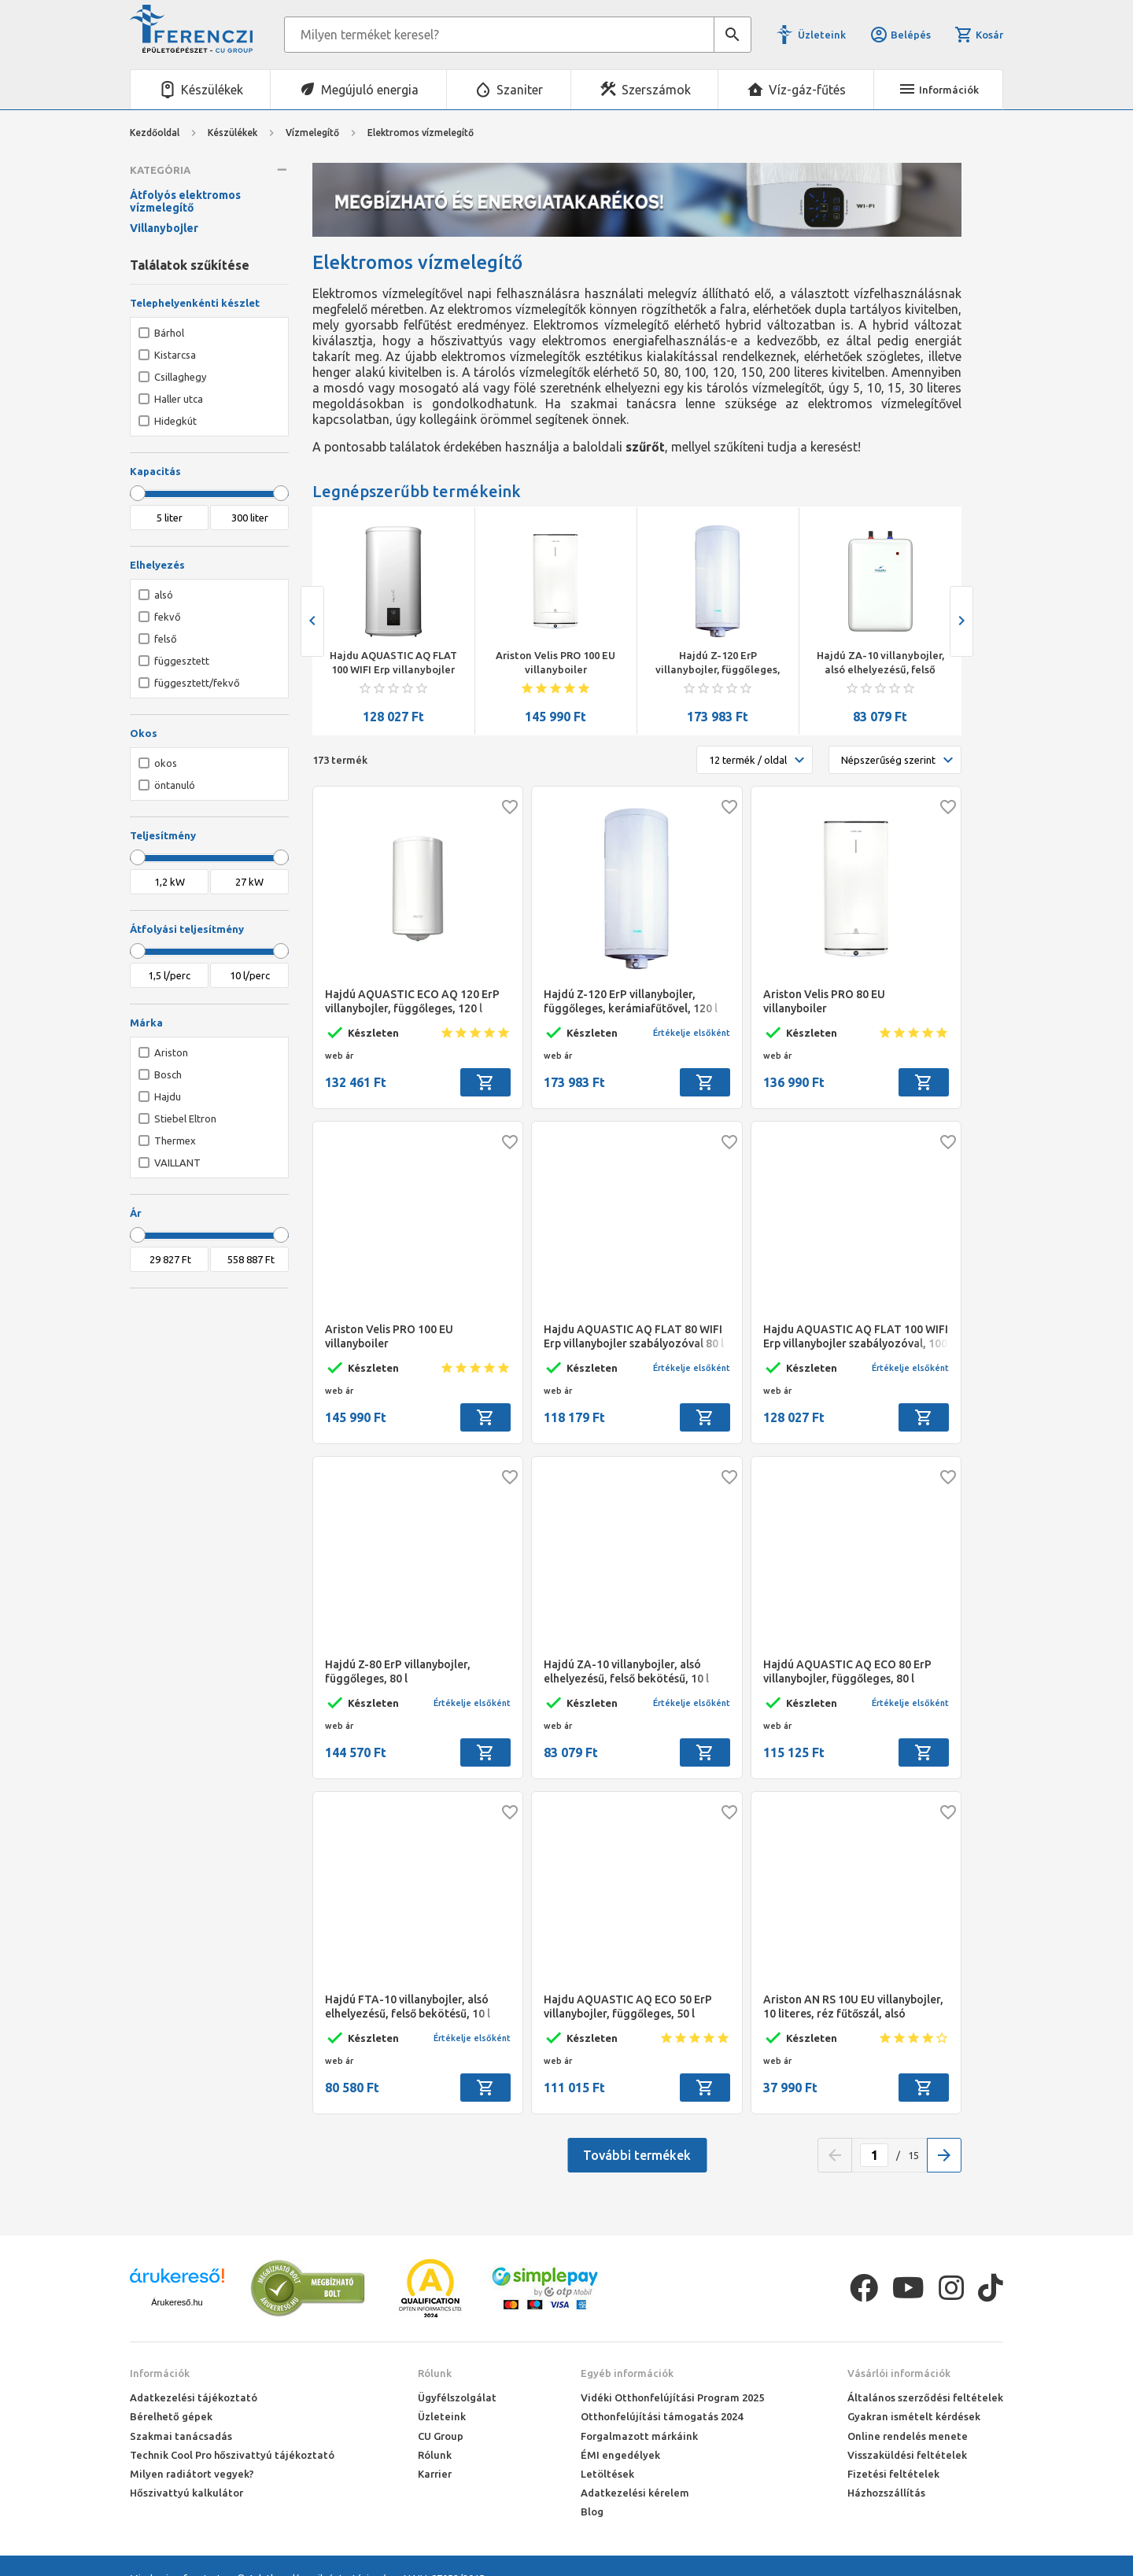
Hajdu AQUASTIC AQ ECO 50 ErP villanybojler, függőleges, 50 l (628, 2006)
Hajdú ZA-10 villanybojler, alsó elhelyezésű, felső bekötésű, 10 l (880, 663)
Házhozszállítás (886, 2492)
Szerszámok (656, 90)
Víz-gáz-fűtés (807, 90)
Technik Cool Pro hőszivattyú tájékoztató (232, 2454)
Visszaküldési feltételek (907, 2454)
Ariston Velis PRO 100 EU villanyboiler (555, 662)
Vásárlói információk (898, 2373)
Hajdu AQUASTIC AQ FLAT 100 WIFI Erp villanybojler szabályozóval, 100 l (393, 663)
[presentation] (312, 621)
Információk (160, 2373)
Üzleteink (822, 34)
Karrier (435, 2473)
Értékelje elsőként (691, 1032)
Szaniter (519, 90)
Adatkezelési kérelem (635, 2492)
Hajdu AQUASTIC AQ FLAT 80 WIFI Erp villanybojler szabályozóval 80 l (634, 1336)
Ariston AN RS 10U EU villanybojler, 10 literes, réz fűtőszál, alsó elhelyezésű (853, 2007)
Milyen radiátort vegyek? (192, 2473)
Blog (592, 2511)
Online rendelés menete (907, 2435)
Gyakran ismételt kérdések (913, 2416)
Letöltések (607, 2473)
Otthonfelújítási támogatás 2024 (662, 2416)
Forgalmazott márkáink (639, 2435)
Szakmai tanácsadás (181, 2435)
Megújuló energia (370, 90)
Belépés (900, 34)
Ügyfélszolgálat (457, 2397)
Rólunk (435, 2373)
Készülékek (212, 90)
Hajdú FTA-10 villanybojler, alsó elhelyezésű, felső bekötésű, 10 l (407, 2006)
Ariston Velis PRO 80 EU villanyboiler (824, 1001)
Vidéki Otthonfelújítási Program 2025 (672, 2397)
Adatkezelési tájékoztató (193, 2397)
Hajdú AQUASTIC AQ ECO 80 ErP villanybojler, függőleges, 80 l (847, 1671)
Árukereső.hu (176, 2302)
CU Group (440, 2435)
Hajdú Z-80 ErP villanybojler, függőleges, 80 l (398, 1671)
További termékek (637, 2155)
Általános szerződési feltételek (925, 2397)
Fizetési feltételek (893, 2473)
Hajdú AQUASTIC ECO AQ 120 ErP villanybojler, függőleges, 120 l (412, 1001)
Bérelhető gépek (171, 2416)
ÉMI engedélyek (620, 2454)
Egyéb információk (627, 2373)
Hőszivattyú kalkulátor (186, 2492)
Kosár (978, 34)
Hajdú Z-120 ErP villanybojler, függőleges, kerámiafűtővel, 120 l (717, 663)
